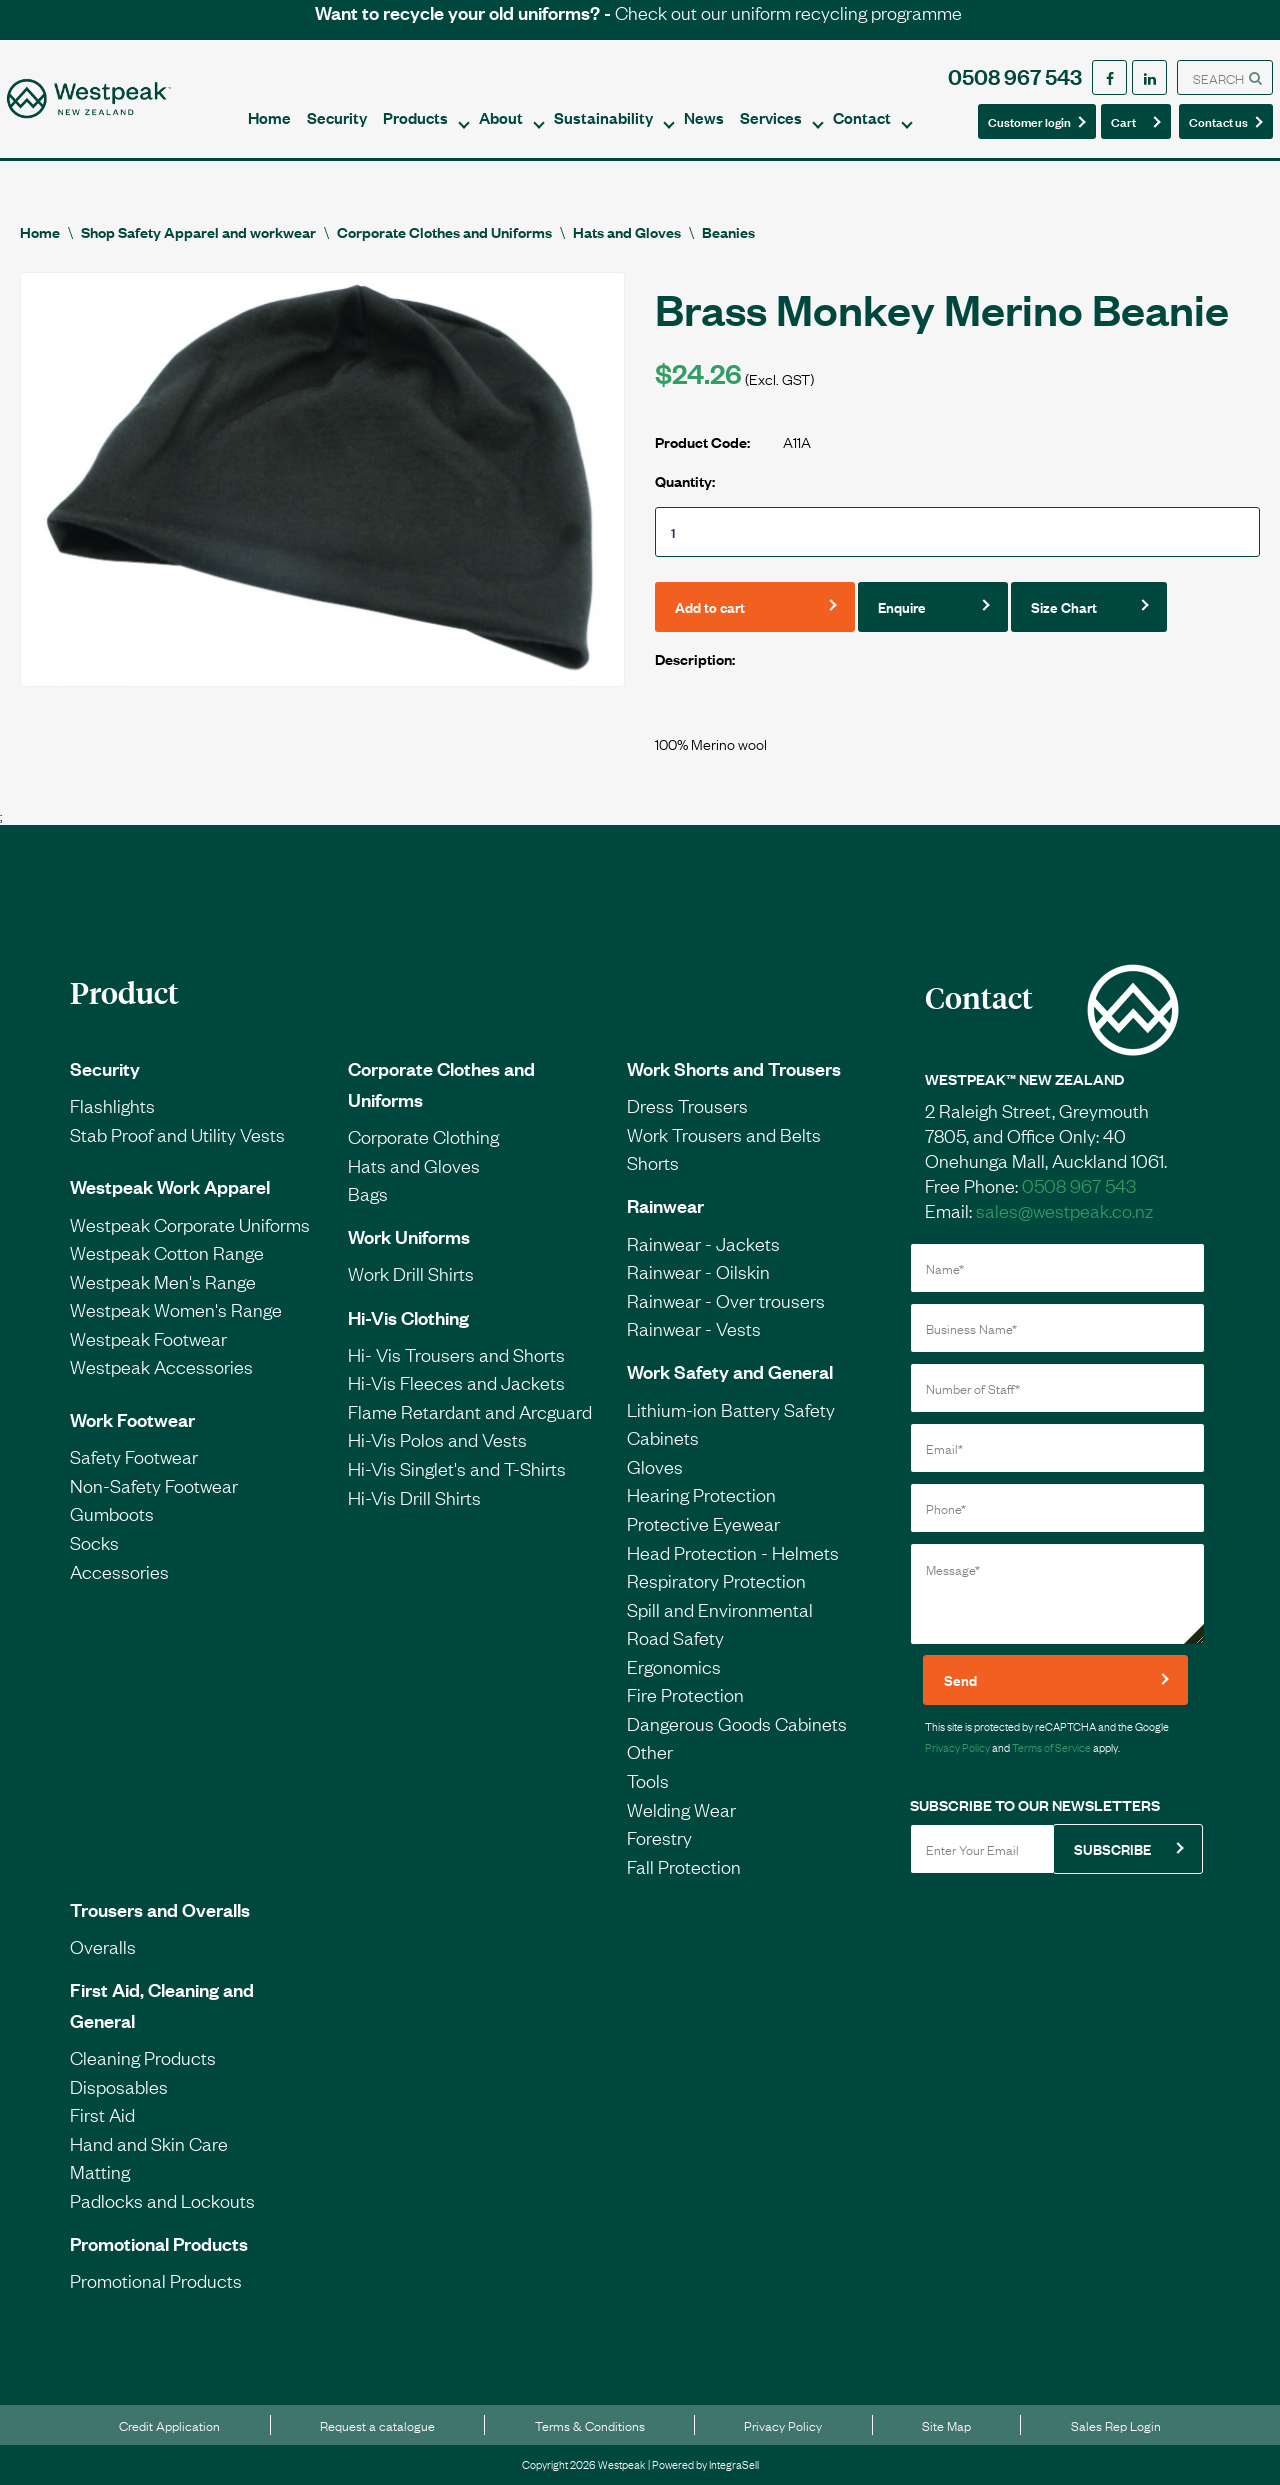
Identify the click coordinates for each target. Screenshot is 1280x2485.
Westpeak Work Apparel (170, 1186)
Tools (648, 1780)
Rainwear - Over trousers (726, 1300)
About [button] (501, 117)
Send (960, 1679)
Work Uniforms (409, 1236)
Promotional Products (159, 2243)
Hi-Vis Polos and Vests (437, 1439)
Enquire (902, 606)
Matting (100, 2171)
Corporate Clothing (423, 1136)
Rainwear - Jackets (703, 1243)
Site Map (946, 2425)
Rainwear (665, 1205)
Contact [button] (862, 117)
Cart (1130, 120)
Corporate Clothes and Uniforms (444, 231)
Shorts (653, 1162)
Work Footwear (132, 1419)
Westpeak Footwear (148, 1338)
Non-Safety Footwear (154, 1485)
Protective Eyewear (703, 1523)
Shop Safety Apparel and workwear (198, 231)
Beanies (728, 231)
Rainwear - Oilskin (698, 1271)
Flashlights (112, 1105)
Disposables (119, 2086)
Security (337, 117)
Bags (368, 1193)
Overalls (103, 1946)
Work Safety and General (730, 1371)
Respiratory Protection (716, 1580)
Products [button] (415, 117)
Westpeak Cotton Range (167, 1252)
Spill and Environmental (720, 1609)
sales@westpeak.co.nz (1064, 1210)
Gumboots (112, 1513)
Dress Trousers (687, 1105)
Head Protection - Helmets (733, 1552)
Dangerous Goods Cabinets (737, 1723)
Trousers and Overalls (160, 1909)
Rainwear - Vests (694, 1328)
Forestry (659, 1837)
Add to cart (710, 606)
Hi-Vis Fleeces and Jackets (456, 1382)
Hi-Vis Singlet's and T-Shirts (457, 1468)
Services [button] (771, 117)
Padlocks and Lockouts (162, 2200)
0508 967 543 (1015, 75)
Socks (94, 1542)
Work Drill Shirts (411, 1273)
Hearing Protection (701, 1494)
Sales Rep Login (1116, 2425)
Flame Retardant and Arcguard (470, 1411)
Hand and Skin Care (149, 2143)
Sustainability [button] (603, 117)
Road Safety (675, 1637)
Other (650, 1751)
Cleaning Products (143, 2057)
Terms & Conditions (590, 2425)
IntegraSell (734, 2464)
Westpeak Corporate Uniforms (190, 1224)
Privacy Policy (957, 1747)
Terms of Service (1051, 1747)
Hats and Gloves (627, 231)
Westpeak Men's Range (163, 1281)
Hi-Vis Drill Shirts (414, 1497)
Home (269, 117)
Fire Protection (685, 1694)
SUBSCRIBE (1112, 1848)
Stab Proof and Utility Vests (177, 1134)
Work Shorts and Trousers (734, 1068)
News (704, 117)
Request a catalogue (377, 2425)
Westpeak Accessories (161, 1366)
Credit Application (169, 2425)
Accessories (119, 1571)
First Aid (102, 2114)
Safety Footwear (134, 1456)
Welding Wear (681, 1809)
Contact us (1220, 120)
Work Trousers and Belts (724, 1134)
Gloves (655, 1466)
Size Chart (1064, 606)
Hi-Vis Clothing (408, 1317)
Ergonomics (674, 1666)
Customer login (1029, 121)
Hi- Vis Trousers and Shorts (456, 1354)
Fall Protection (684, 1866)
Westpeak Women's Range (176, 1309)
